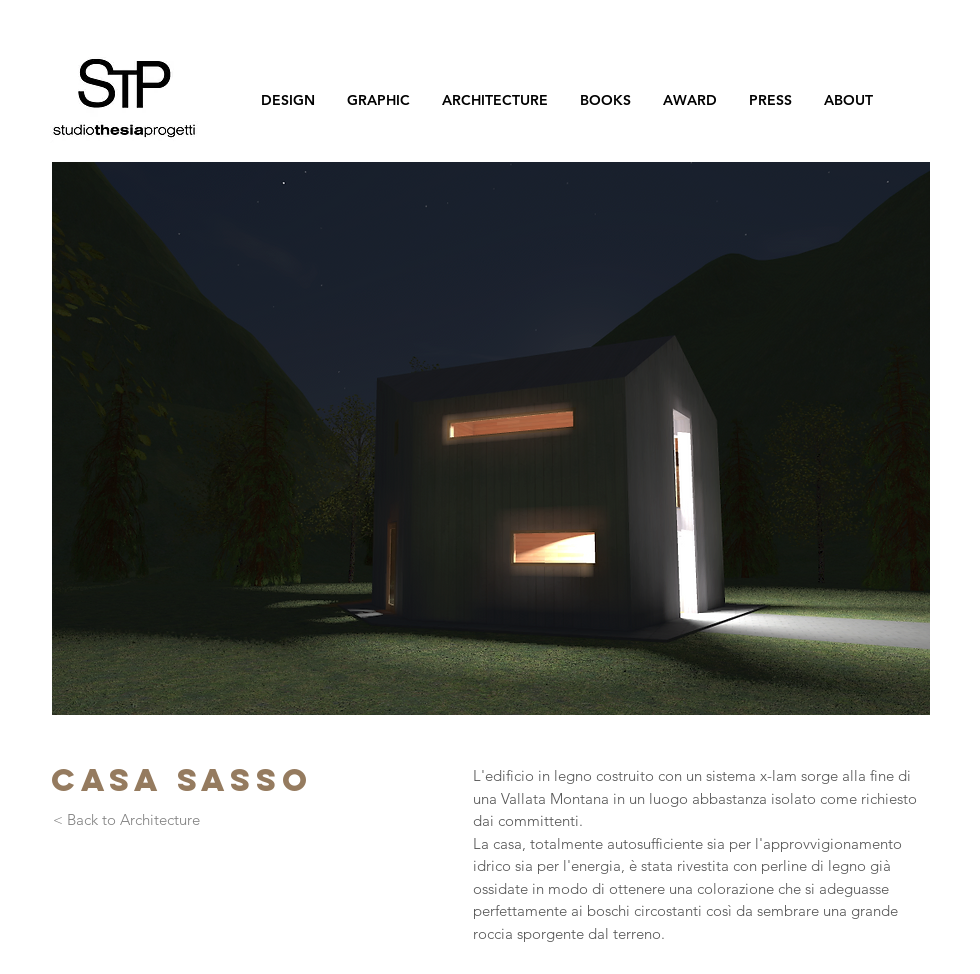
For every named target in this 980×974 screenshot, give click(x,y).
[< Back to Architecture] (126, 820)
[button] (491, 438)
